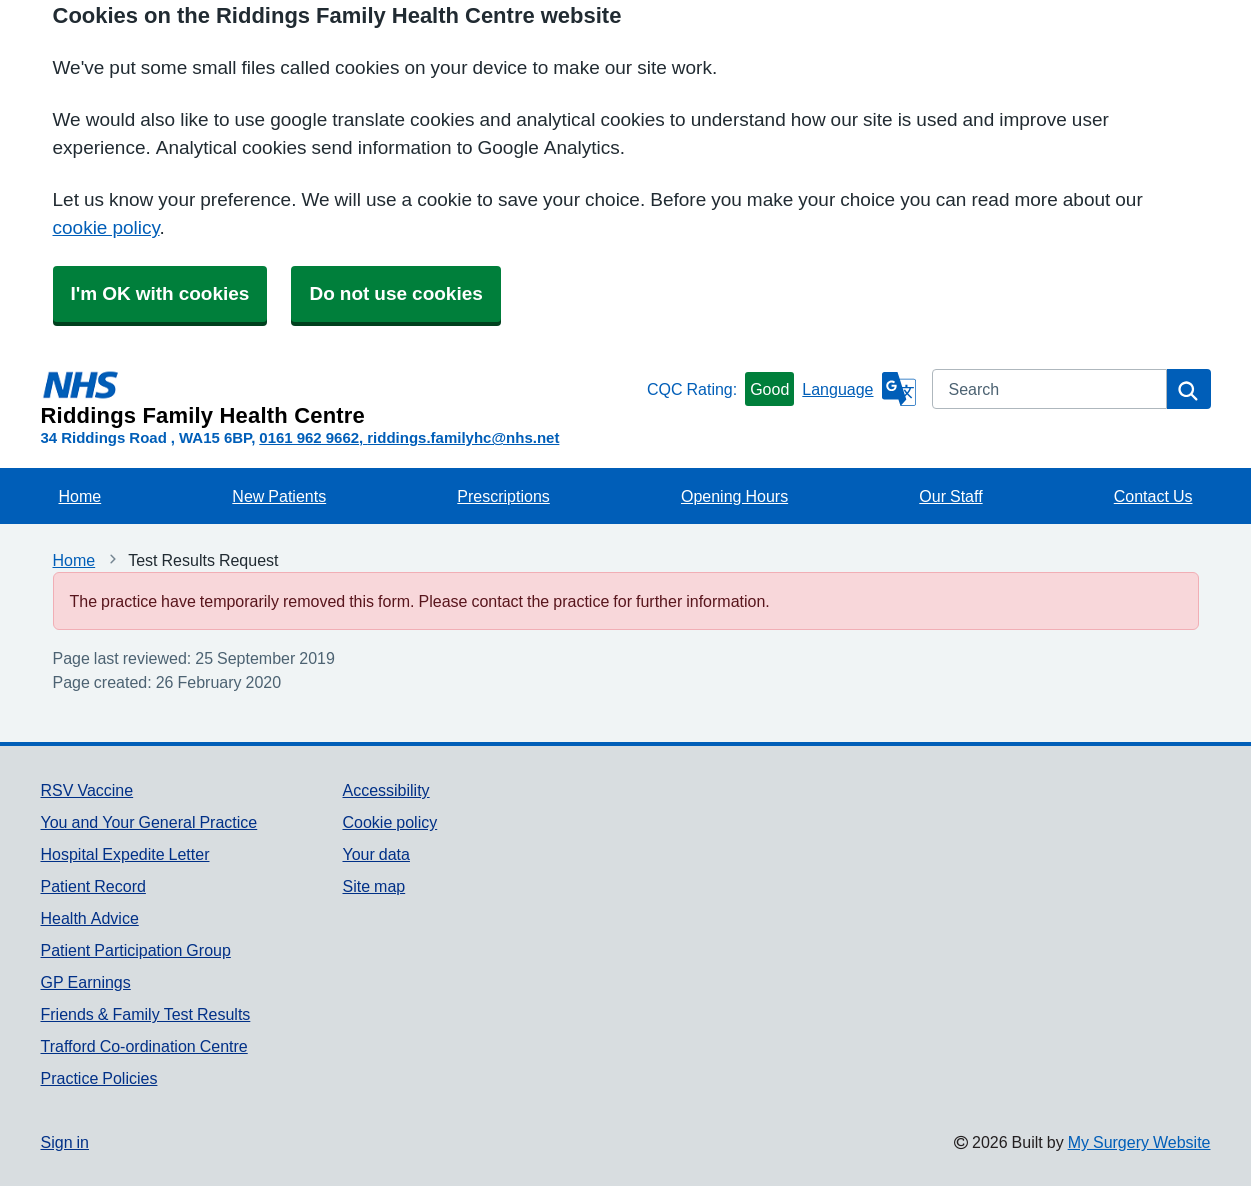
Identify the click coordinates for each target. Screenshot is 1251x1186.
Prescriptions (503, 496)
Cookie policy (389, 822)
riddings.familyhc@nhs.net (463, 437)
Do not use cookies (395, 293)
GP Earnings (86, 982)
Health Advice (90, 918)
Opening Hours (734, 496)
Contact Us (1153, 496)
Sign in (65, 1142)
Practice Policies (99, 1078)
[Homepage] (340, 398)
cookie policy (106, 227)
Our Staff (950, 496)
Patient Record (93, 886)
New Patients (279, 496)
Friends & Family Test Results (146, 1014)
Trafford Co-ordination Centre (144, 1046)
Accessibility (385, 790)
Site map (373, 886)
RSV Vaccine (87, 790)
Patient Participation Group (136, 950)
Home (80, 496)
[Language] (858, 389)
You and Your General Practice (149, 822)
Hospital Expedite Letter (125, 854)
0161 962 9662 (309, 437)
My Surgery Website (1139, 1142)
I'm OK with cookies (160, 293)
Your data (375, 854)
